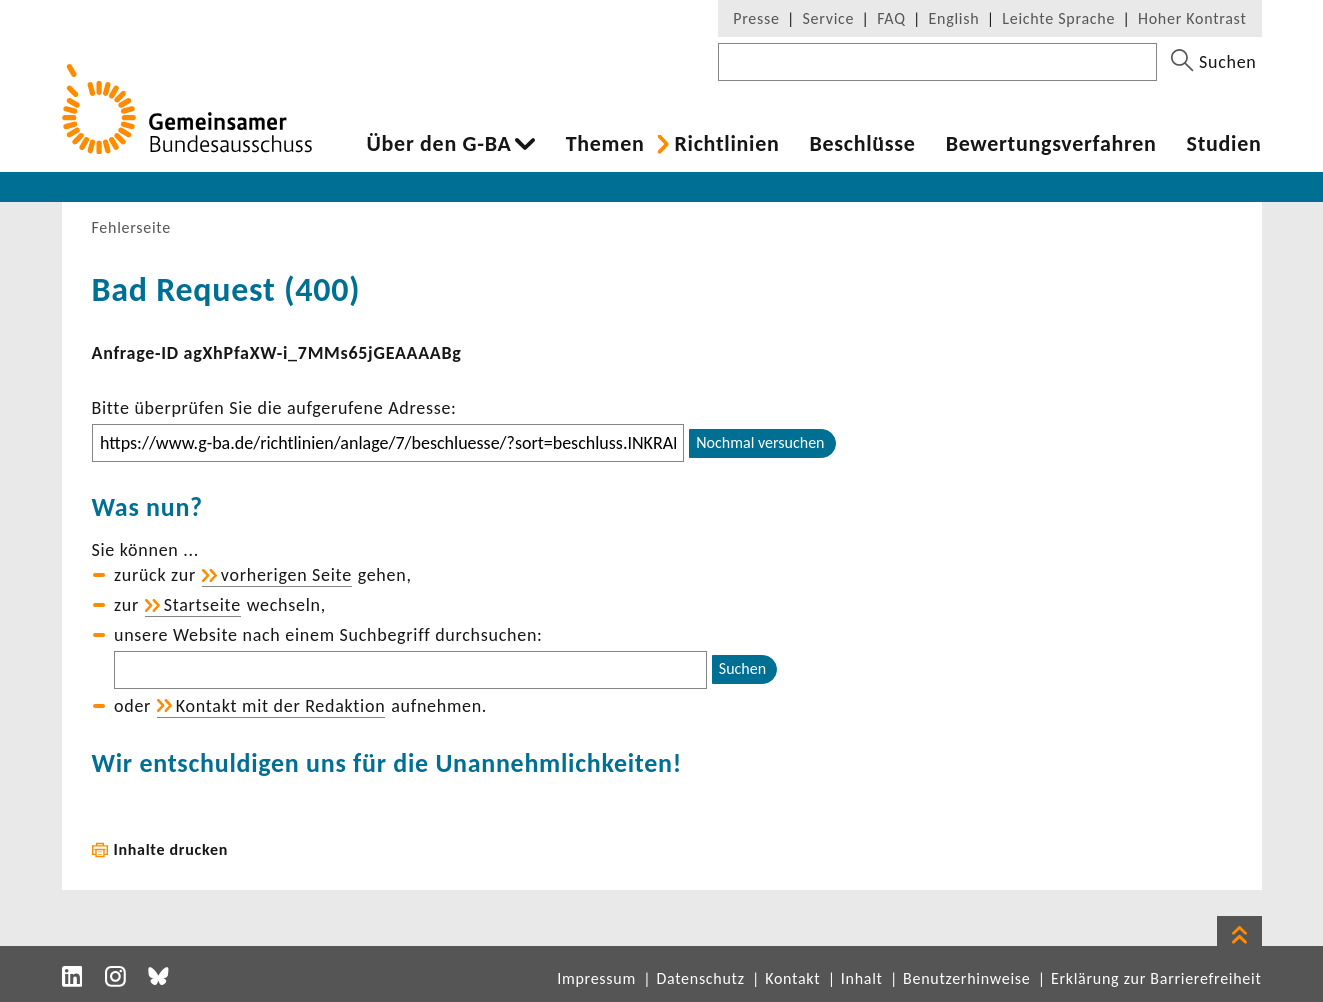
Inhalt (862, 978)
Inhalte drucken (171, 849)
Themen (605, 144)
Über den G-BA (439, 144)
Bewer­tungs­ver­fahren (1051, 144)
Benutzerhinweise (966, 978)
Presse (756, 18)
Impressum (596, 978)
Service (829, 18)
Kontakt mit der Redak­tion (281, 706)
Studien (1224, 144)
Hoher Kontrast (1192, 18)
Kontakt (792, 978)
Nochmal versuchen (760, 442)
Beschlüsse (862, 144)
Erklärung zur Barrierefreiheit (1156, 978)
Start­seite (202, 605)
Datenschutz (700, 978)
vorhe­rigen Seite (286, 575)
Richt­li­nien (726, 144)
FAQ (891, 18)
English (954, 18)
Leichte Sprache (1058, 18)
